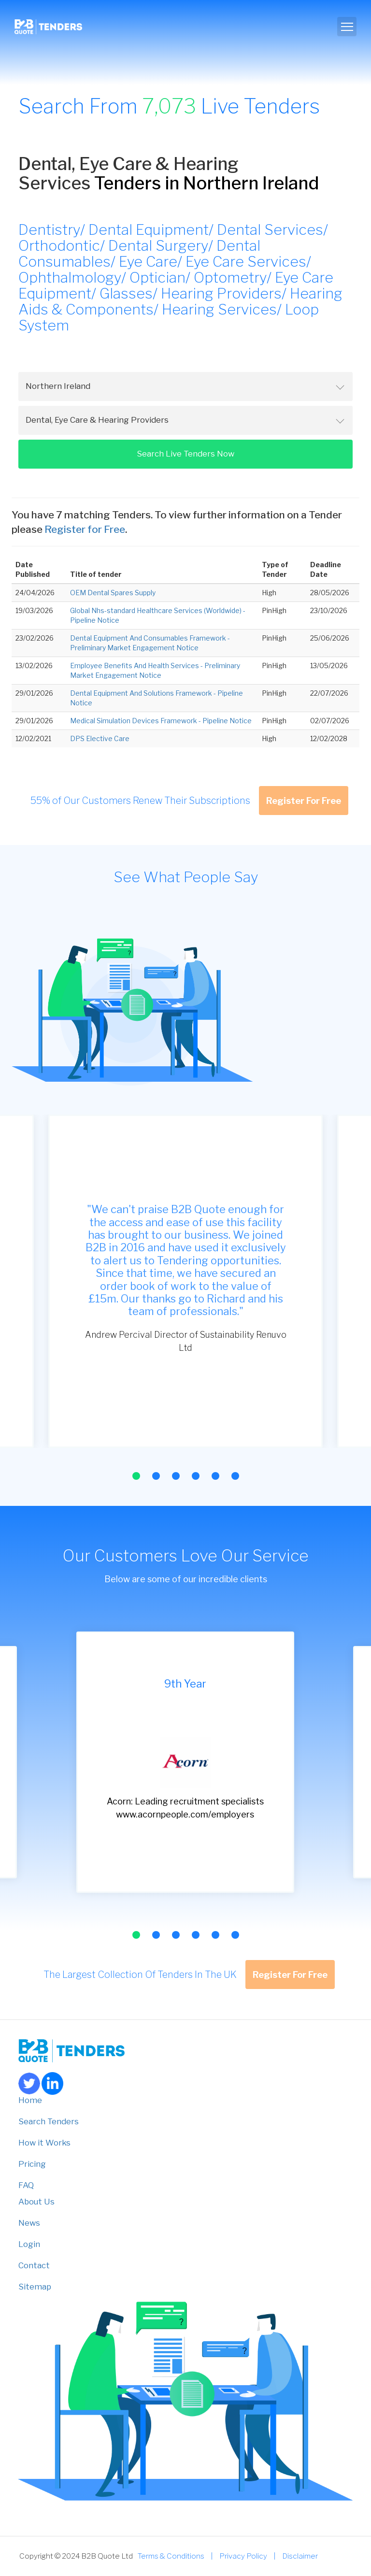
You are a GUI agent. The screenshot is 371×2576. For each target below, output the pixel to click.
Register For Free (303, 800)
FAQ (26, 2185)
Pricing (32, 2164)
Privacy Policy (243, 2556)
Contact (34, 2265)
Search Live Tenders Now (185, 453)
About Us (36, 2201)
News (29, 2223)
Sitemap (34, 2286)
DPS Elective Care (99, 738)
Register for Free (84, 529)
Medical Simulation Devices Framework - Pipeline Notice (161, 720)
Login (29, 2244)
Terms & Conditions (171, 2556)
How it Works (44, 2142)
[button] (136, 1476)
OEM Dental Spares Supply (113, 592)
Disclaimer (300, 2556)
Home (30, 2100)
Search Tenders (48, 2121)
